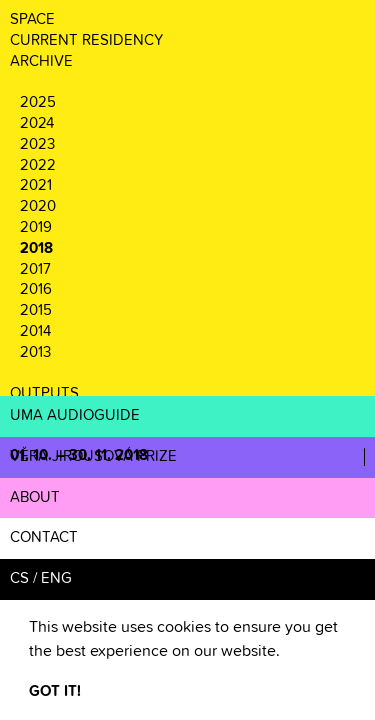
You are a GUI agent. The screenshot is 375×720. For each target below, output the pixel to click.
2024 (37, 123)
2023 (37, 144)
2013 (35, 352)
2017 (35, 269)
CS (19, 578)
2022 (38, 165)
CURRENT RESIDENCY (86, 40)
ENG (56, 578)
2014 (35, 331)
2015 (36, 310)
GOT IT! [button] (55, 691)
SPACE (32, 19)
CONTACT (44, 537)
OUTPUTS (44, 393)
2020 (38, 206)
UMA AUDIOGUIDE (75, 415)
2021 (36, 185)
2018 (36, 248)
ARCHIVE (41, 61)
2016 (36, 289)
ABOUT (35, 497)
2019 (36, 227)
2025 (38, 102)
